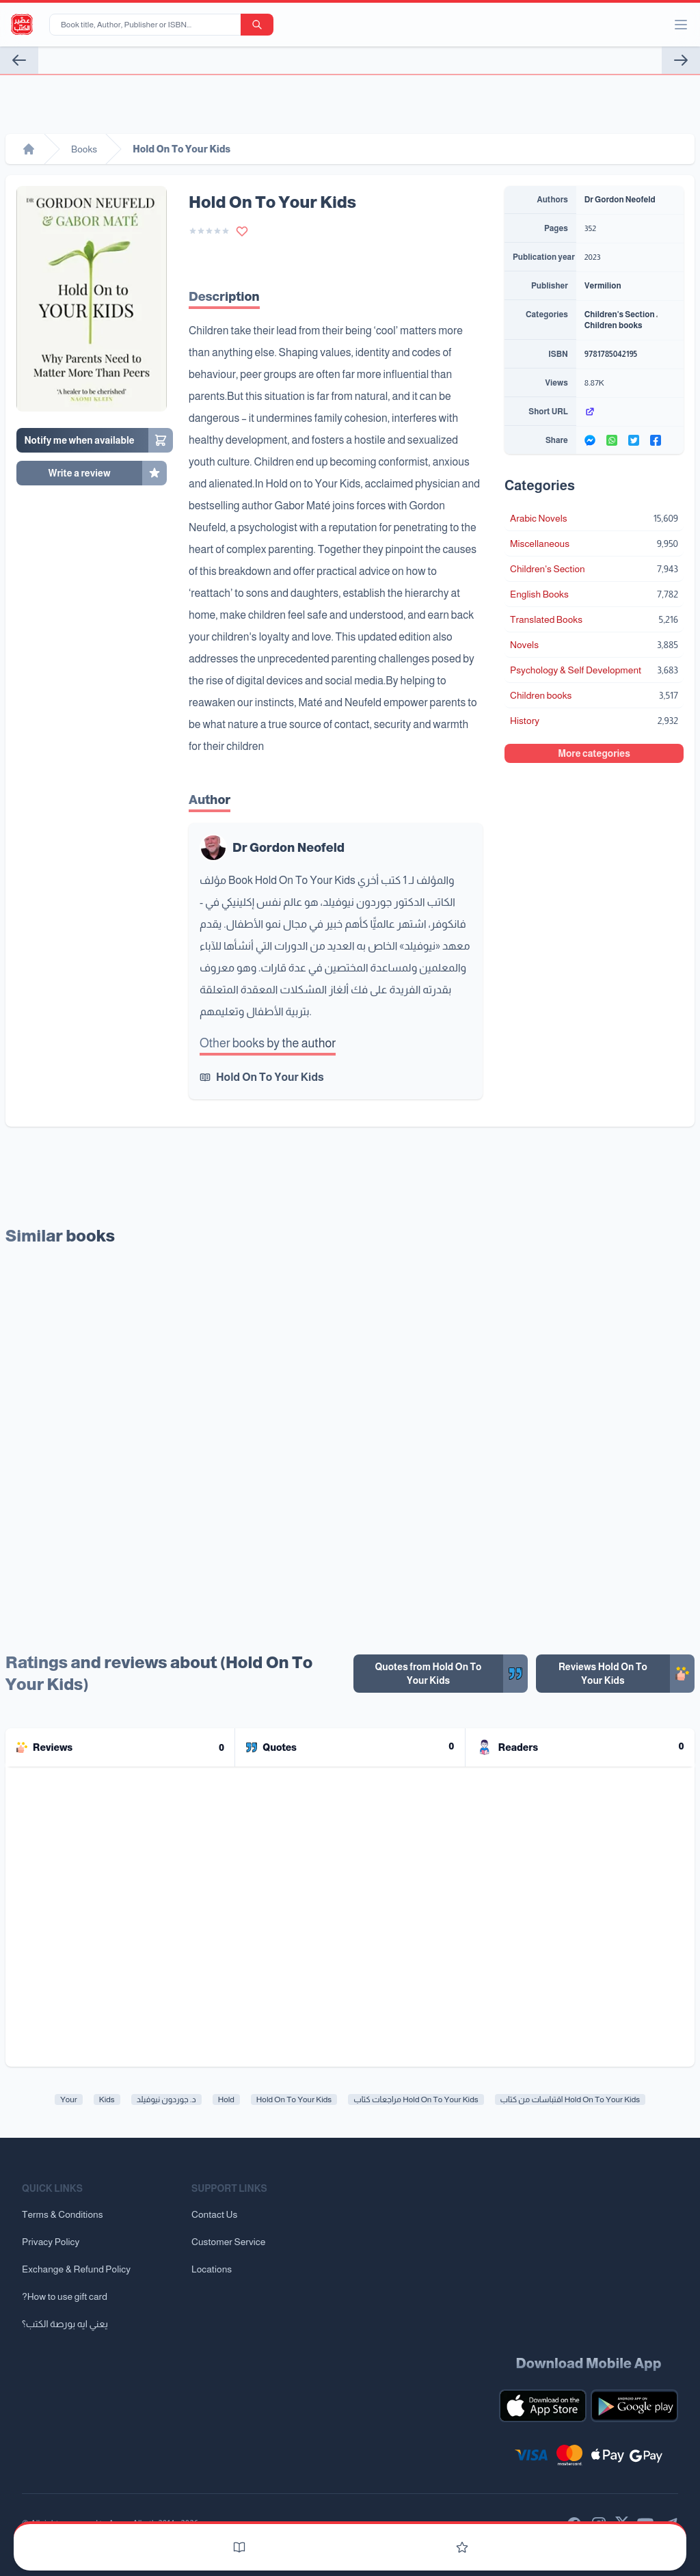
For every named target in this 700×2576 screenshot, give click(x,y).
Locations (211, 2269)
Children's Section (619, 314)
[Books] (239, 2547)
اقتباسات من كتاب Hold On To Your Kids (570, 2099)
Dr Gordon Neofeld (288, 848)
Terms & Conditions (62, 2214)
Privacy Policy (50, 2241)
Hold (226, 2099)
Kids (107, 2099)
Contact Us (214, 2214)
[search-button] (257, 25)
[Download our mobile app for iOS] (543, 2405)
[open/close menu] (681, 24)
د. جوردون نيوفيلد (166, 2099)
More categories (594, 753)
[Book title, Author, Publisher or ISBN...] (147, 25)
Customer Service (228, 2241)
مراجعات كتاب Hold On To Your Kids (415, 2099)
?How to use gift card (64, 2296)
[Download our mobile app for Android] (634, 2405)
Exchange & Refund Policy (76, 2269)
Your (68, 2099)
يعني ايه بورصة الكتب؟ (65, 2323)
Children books (613, 325)
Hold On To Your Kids (270, 1077)
